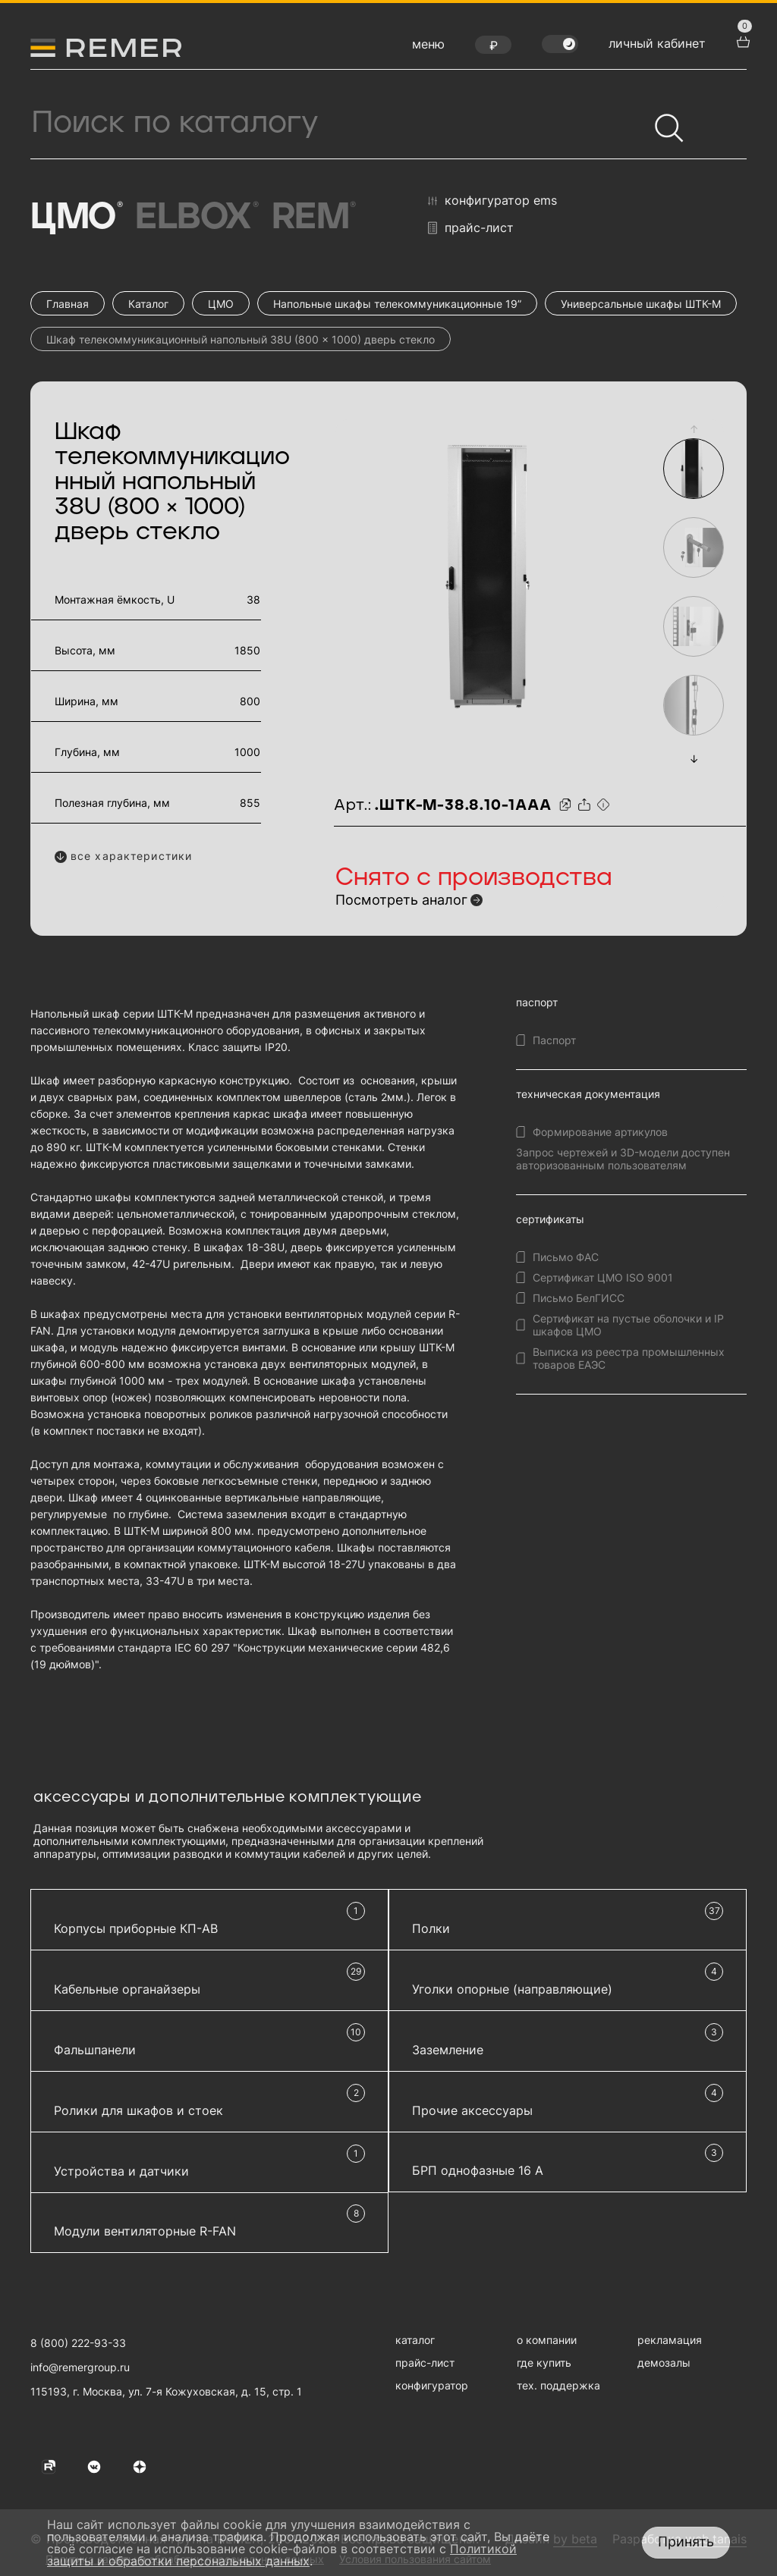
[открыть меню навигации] (428, 48)
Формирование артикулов (600, 1131)
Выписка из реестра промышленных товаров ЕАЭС (629, 1358)
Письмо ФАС (566, 1256)
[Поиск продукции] (339, 123)
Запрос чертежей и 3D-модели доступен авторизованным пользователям (623, 1159)
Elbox (195, 217)
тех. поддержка (558, 2385)
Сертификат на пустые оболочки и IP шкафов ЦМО (628, 1325)
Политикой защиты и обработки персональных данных (282, 2554)
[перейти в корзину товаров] (741, 40)
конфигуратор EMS (492, 201)
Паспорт (554, 1040)
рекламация (669, 2339)
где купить (544, 2362)
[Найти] (662, 121)
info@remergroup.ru (80, 2367)
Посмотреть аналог (401, 900)
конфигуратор (431, 2385)
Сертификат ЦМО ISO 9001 (603, 1277)
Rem (313, 217)
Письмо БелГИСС (578, 1297)
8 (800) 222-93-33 (78, 2342)
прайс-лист (471, 228)
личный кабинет (657, 43)
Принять (686, 2541)
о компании (547, 2339)
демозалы (663, 2362)
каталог (415, 2339)
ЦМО (75, 217)
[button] (693, 428)
